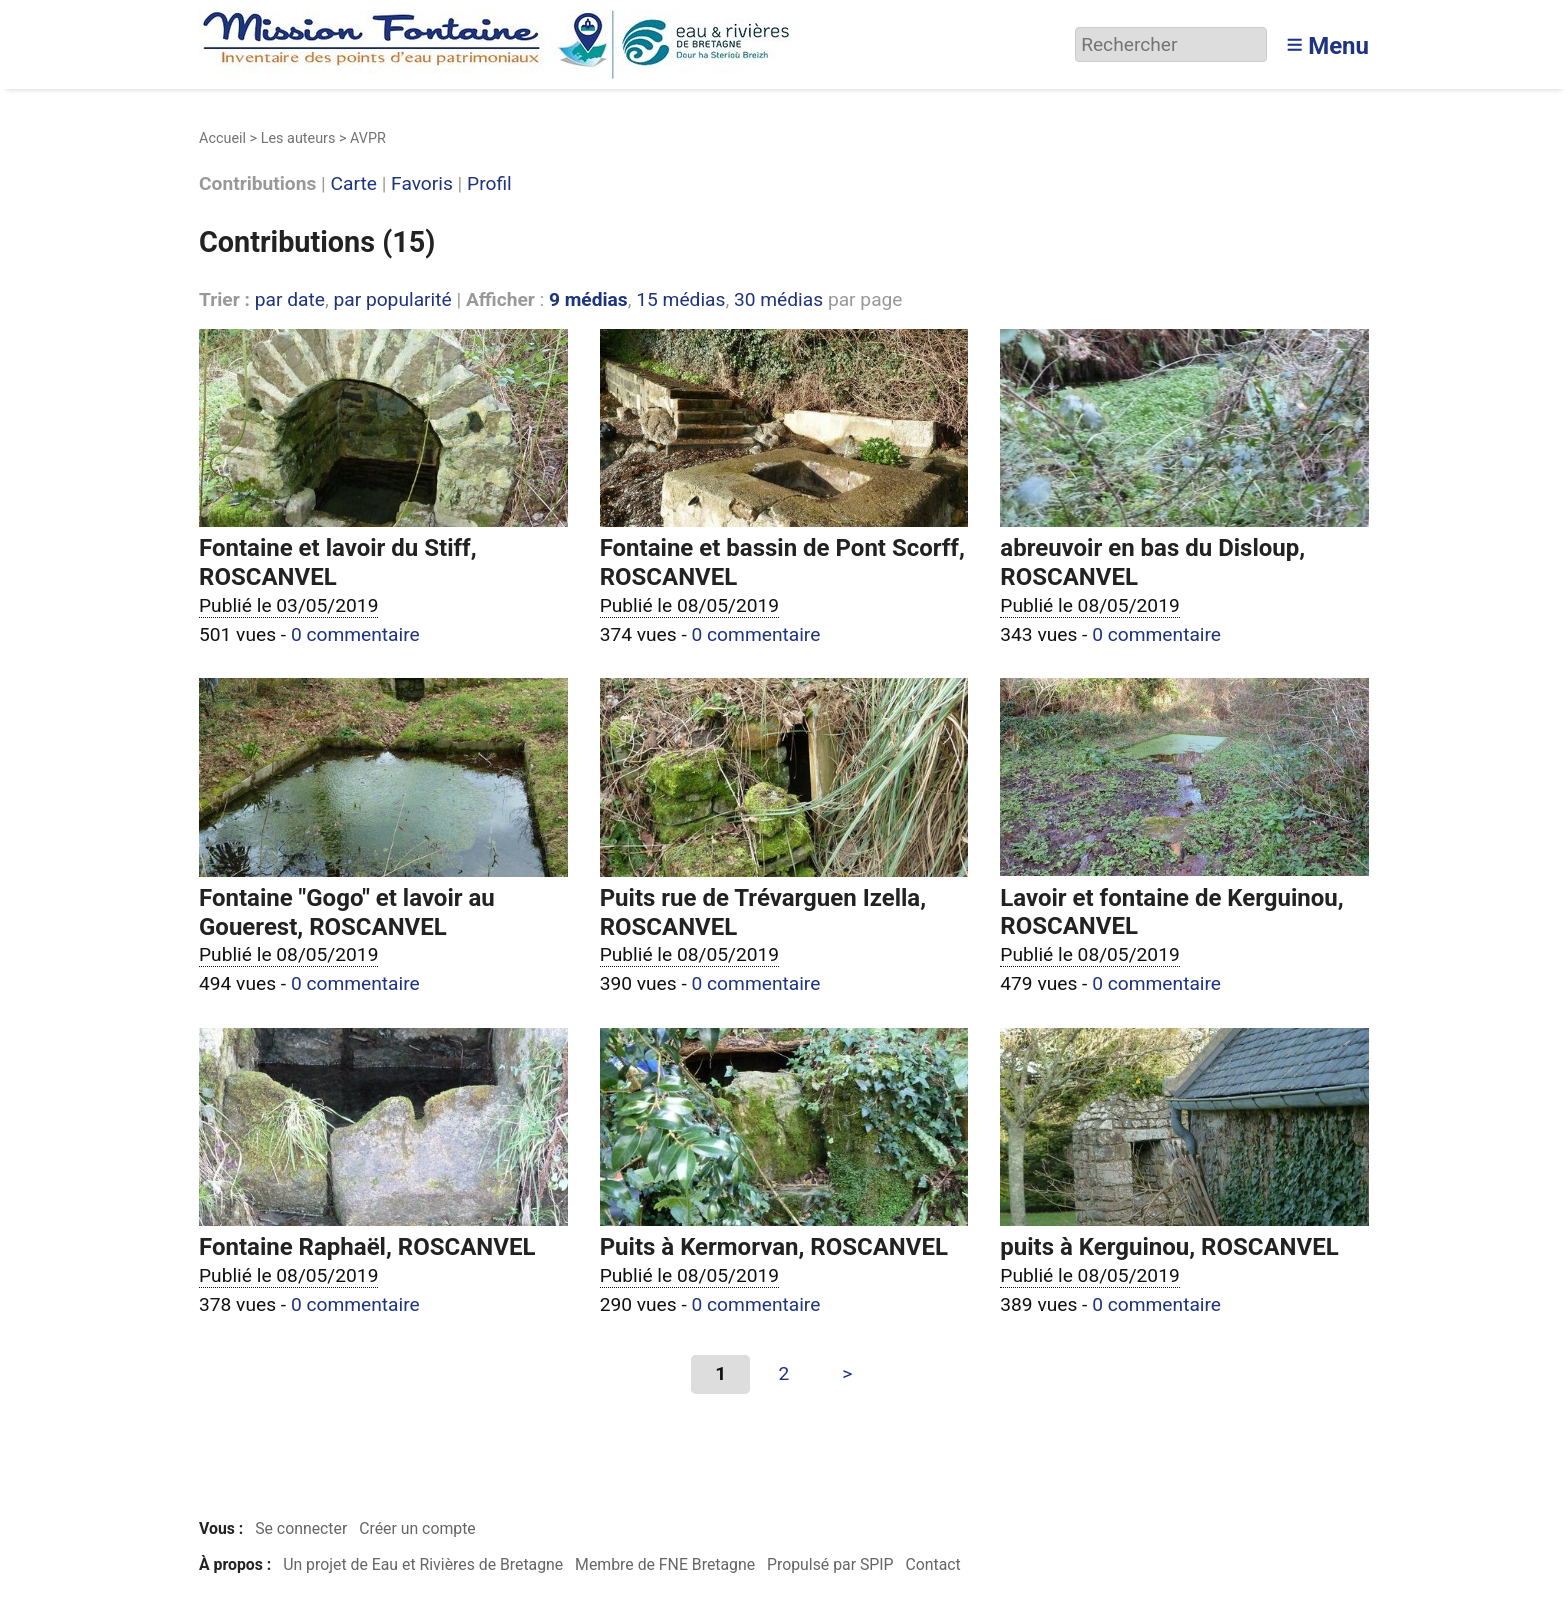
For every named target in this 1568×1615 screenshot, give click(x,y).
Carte (354, 184)
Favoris (422, 184)
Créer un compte (417, 1528)
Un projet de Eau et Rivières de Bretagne (423, 1564)
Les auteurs (298, 138)
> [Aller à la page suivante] (847, 1373)
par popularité (392, 299)
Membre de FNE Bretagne (665, 1564)
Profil (489, 184)
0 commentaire (355, 634)
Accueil (222, 138)
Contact (932, 1564)
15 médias (680, 299)
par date (290, 299)
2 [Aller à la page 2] (784, 1373)
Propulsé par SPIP (830, 1564)
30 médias (778, 299)
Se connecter (301, 1528)
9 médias (588, 299)
